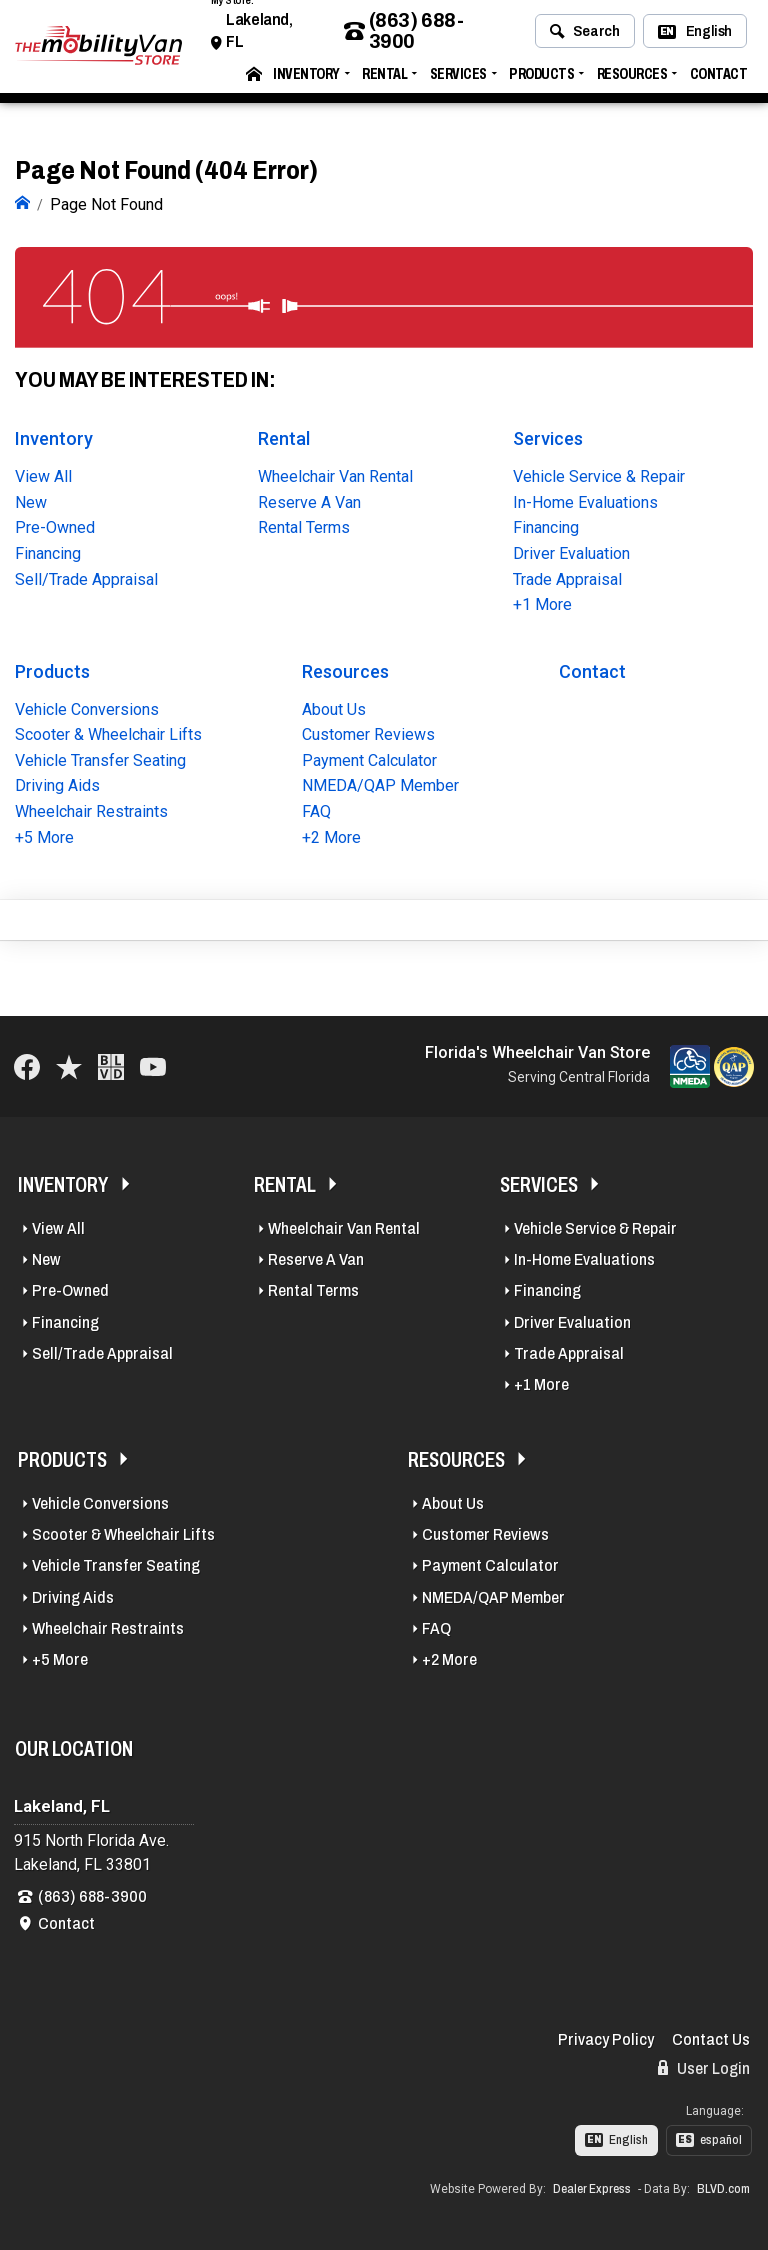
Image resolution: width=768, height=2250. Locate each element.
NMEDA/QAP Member (380, 783)
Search (584, 38)
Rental (384, 80)
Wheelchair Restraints (91, 809)
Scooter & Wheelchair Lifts (108, 732)
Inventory (306, 80)
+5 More (44, 834)
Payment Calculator (369, 758)
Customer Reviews (368, 732)
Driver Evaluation (571, 551)
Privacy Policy (606, 2036)
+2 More (331, 834)
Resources (632, 80)
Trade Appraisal (567, 576)
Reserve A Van (309, 500)
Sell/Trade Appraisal (86, 576)
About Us (334, 706)
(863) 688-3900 (404, 38)
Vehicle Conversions (87, 706)
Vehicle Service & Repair (599, 474)
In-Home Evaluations (585, 500)
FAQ (316, 809)
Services (458, 80)
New (31, 500)
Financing (48, 551)
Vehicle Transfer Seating (100, 758)
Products (541, 80)
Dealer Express (592, 2186)
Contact (719, 80)
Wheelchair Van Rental (335, 474)
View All (43, 474)
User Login (704, 2065)
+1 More (542, 602)
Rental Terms (304, 525)
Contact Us (711, 2036)
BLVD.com (723, 2186)
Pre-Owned (55, 525)
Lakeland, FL (259, 37)
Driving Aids (57, 783)
